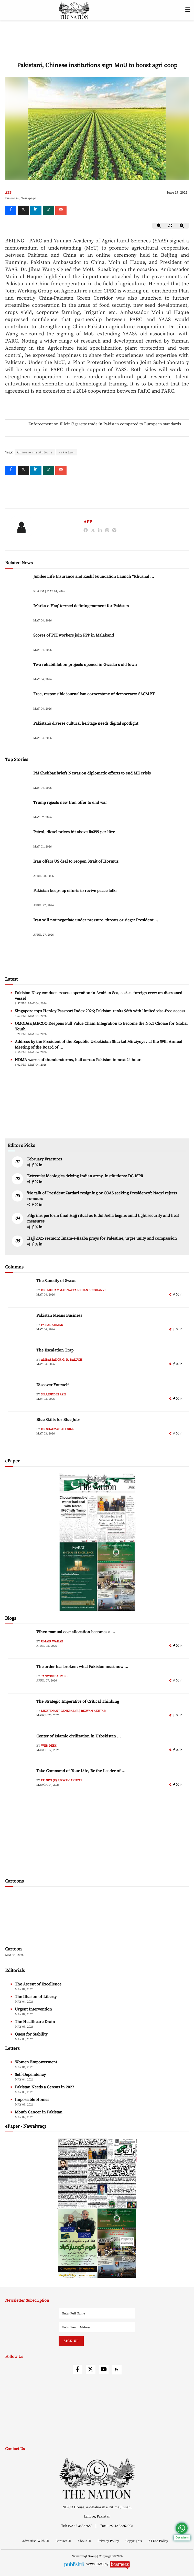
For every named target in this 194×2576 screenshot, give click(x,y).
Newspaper (29, 198)
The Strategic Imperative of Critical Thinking (77, 1701)
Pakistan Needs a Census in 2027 (44, 2087)
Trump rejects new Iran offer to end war (70, 802)
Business (12, 198)
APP (8, 193)
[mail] (61, 210)
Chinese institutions (34, 452)
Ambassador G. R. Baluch (61, 1360)
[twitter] (23, 210)
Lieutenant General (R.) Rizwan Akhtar (73, 1711)
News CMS (95, 2564)
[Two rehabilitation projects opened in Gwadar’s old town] (18, 673)
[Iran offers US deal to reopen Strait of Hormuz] (18, 869)
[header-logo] (74, 10)
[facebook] (33, 1165)
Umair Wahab (52, 1641)
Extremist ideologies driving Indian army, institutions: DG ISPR (85, 1176)
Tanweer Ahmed (54, 1676)
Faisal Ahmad (52, 1325)
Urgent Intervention (33, 2009)
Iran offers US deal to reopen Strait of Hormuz (75, 861)
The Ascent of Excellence (38, 1984)
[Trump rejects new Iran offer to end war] (18, 810)
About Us (85, 2541)
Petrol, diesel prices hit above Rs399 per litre (74, 831)
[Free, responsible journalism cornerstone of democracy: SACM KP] (18, 702)
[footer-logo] (97, 2478)
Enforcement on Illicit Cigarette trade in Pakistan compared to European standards (104, 424)
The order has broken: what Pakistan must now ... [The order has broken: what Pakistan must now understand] (82, 1666)
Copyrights (134, 2541)
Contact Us (64, 2541)
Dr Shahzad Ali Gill (57, 1429)
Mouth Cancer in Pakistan (38, 2112)
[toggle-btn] (187, 10)
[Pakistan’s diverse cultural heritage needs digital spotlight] (18, 731)
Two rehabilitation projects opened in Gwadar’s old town (85, 664)
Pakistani (66, 452)
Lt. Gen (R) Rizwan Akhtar (61, 1780)
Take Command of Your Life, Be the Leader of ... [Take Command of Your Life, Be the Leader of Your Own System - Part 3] (80, 1770)
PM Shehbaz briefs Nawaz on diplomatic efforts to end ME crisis (92, 773)
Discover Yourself (52, 1384)
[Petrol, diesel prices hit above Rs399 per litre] (18, 840)
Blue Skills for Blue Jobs (58, 1419)
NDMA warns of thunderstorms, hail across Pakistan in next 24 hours (78, 1059)
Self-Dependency (30, 2074)
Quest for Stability (31, 2034)
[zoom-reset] (171, 225)
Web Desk (48, 1746)
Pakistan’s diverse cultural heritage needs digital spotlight (85, 723)
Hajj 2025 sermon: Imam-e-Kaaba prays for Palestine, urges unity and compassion (102, 1238)
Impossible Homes (32, 2099)
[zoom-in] (182, 225)
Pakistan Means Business (59, 1315)
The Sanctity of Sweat (56, 1280)
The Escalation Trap (54, 1350)
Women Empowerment (36, 2062)
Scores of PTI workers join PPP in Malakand (73, 635)
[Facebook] (10, 210)
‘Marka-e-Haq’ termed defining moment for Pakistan (81, 605)
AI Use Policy (158, 2541)
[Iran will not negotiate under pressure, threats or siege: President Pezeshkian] (18, 928)
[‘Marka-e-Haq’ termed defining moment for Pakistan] (18, 614)
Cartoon (13, 1949)
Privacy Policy (109, 2541)
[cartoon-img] (51, 1918)
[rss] (117, 2369)
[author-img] (21, 1289)
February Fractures (45, 1159)
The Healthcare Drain (35, 2021)
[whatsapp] (48, 210)
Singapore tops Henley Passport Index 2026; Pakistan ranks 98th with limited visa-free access (100, 1011)
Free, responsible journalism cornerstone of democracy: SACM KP (94, 694)
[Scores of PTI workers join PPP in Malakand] (18, 643)
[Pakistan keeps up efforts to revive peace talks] (18, 899)
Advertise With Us (36, 2541)
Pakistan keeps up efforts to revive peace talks (75, 890)
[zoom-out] (159, 225)
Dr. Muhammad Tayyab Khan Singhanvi (73, 1290)
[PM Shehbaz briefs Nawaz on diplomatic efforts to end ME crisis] (18, 781)
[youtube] (104, 2369)
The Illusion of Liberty (36, 1996)
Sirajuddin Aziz (53, 1394)
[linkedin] (35, 210)
